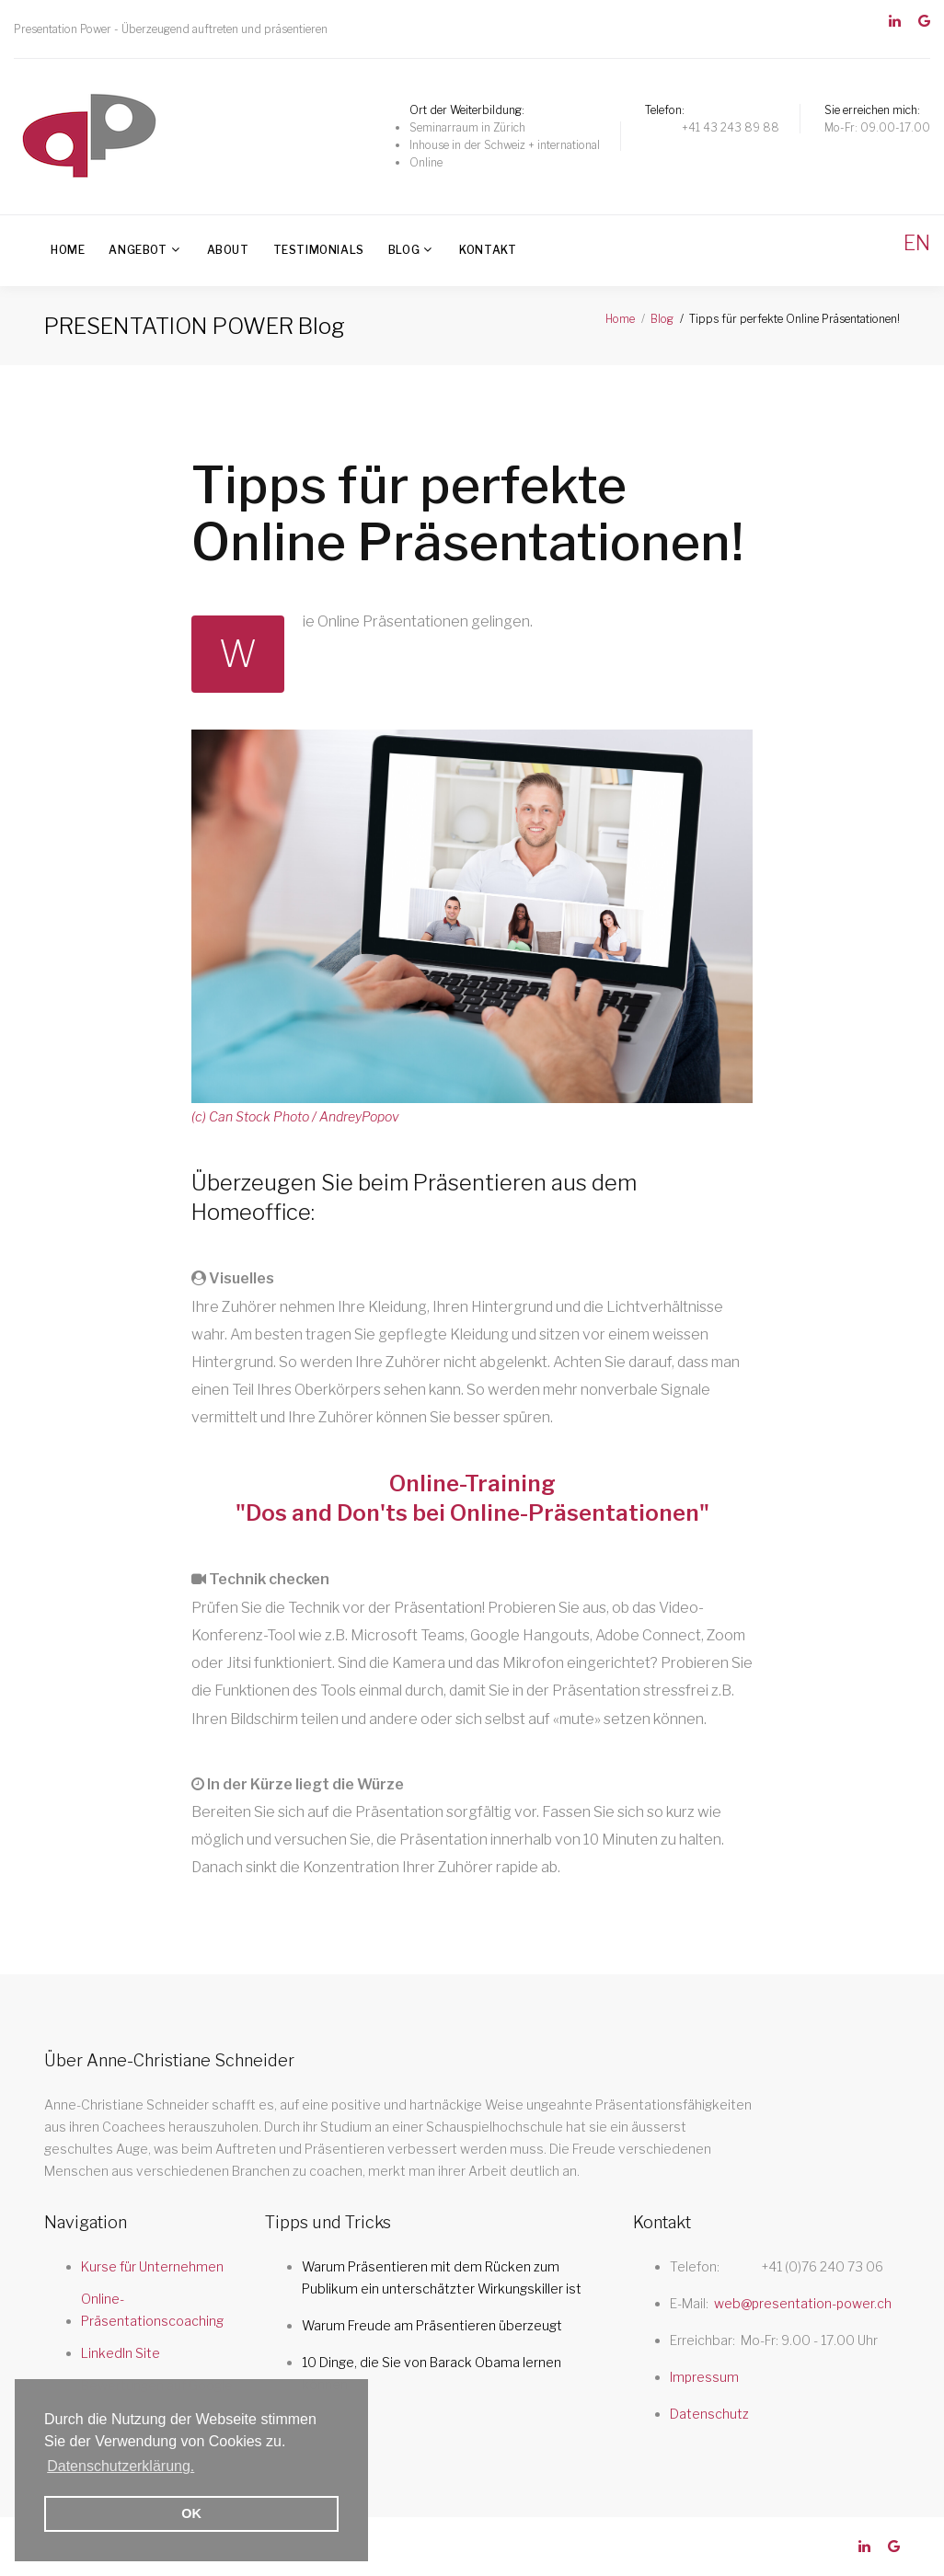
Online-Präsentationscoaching (152, 2310)
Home (68, 250)
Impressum (704, 2377)
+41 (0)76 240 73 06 (822, 2266)
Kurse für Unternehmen (152, 2266)
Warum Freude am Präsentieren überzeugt (432, 2325)
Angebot (138, 250)
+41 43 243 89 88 (730, 127)
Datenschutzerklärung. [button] (120, 2466)
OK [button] (191, 2513)
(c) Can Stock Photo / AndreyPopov (295, 1116)
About (228, 250)
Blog (404, 250)
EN (917, 243)
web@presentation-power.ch (803, 2303)
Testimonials (318, 250)
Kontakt (487, 250)
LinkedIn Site (120, 2353)
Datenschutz (709, 2413)
